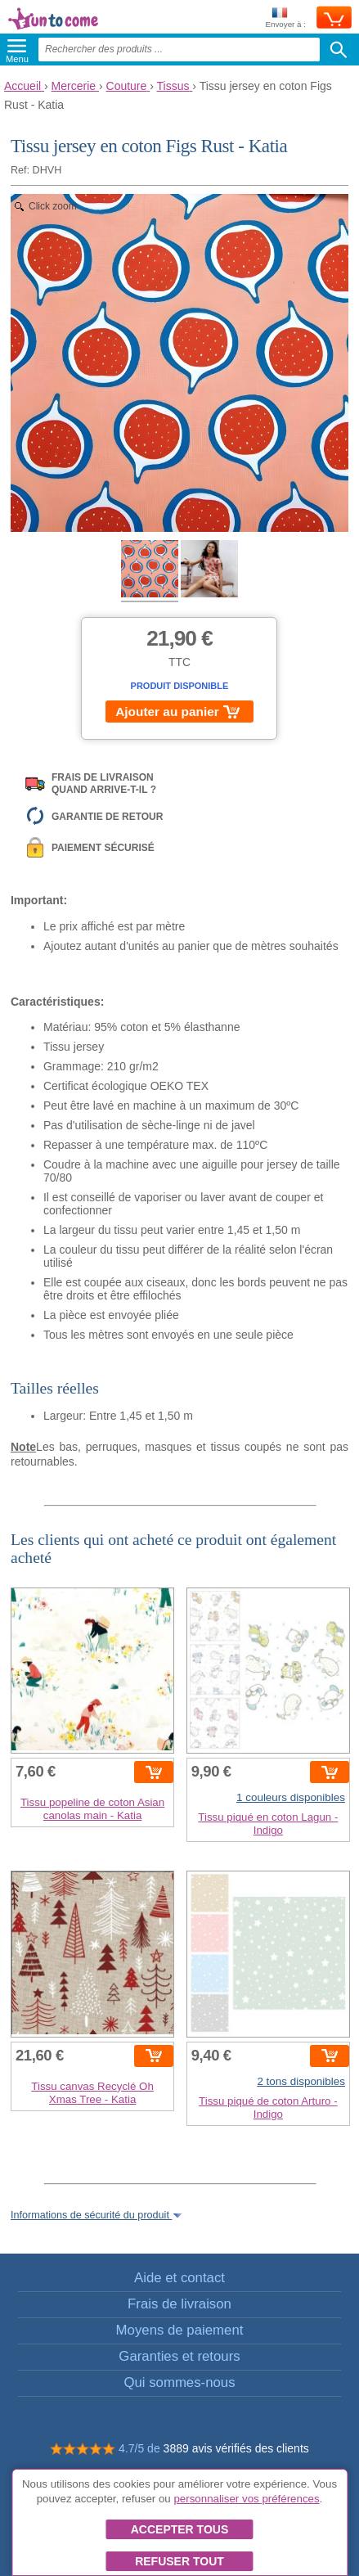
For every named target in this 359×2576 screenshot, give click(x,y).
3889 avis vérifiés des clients (236, 2448)
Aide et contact (179, 2278)
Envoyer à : (285, 18)
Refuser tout (179, 2561)
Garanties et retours (179, 2356)
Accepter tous (180, 2529)
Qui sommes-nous (179, 2382)
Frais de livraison (179, 2304)
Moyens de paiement (180, 2330)
